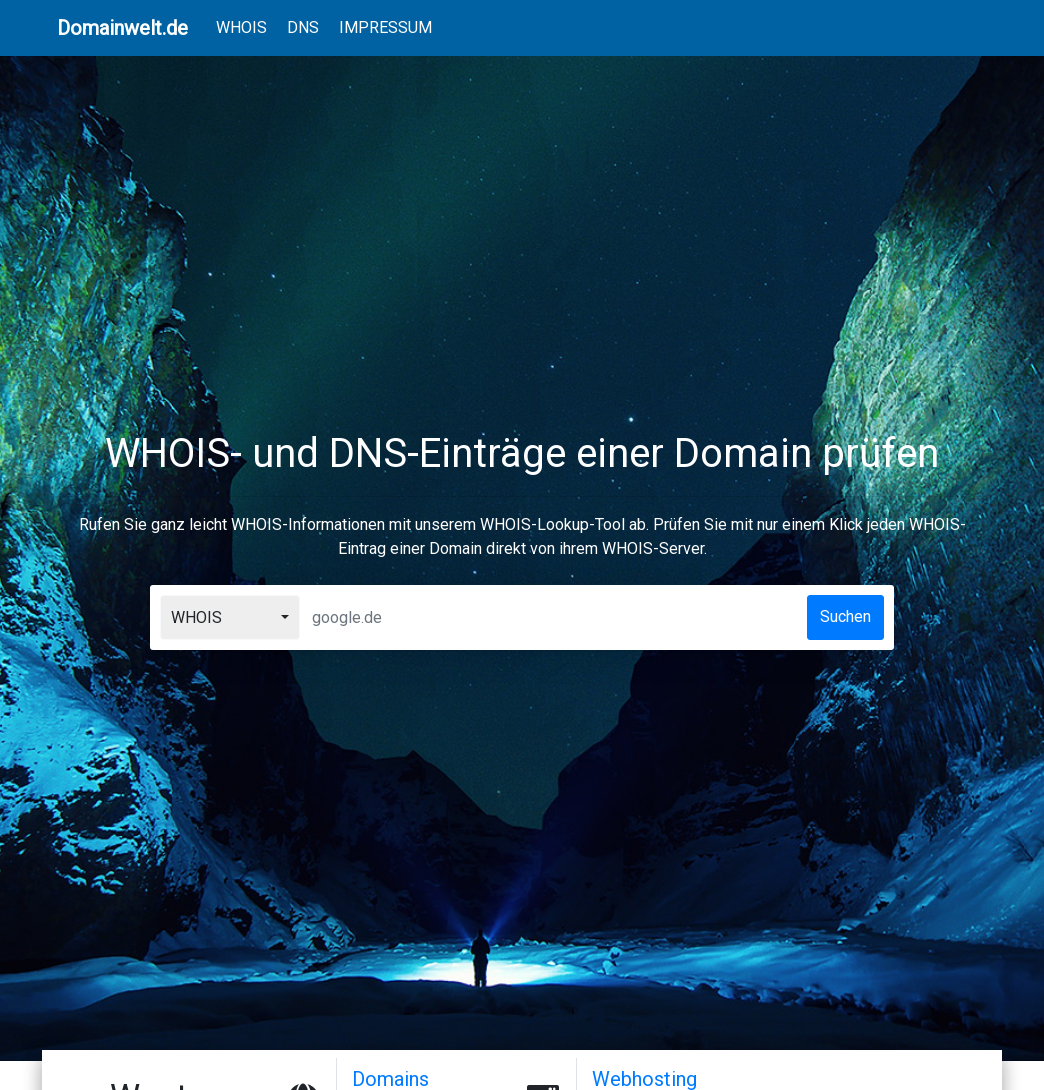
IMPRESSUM (385, 27)
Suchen (845, 616)
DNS (303, 27)
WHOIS (245, 26)
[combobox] (230, 617)
